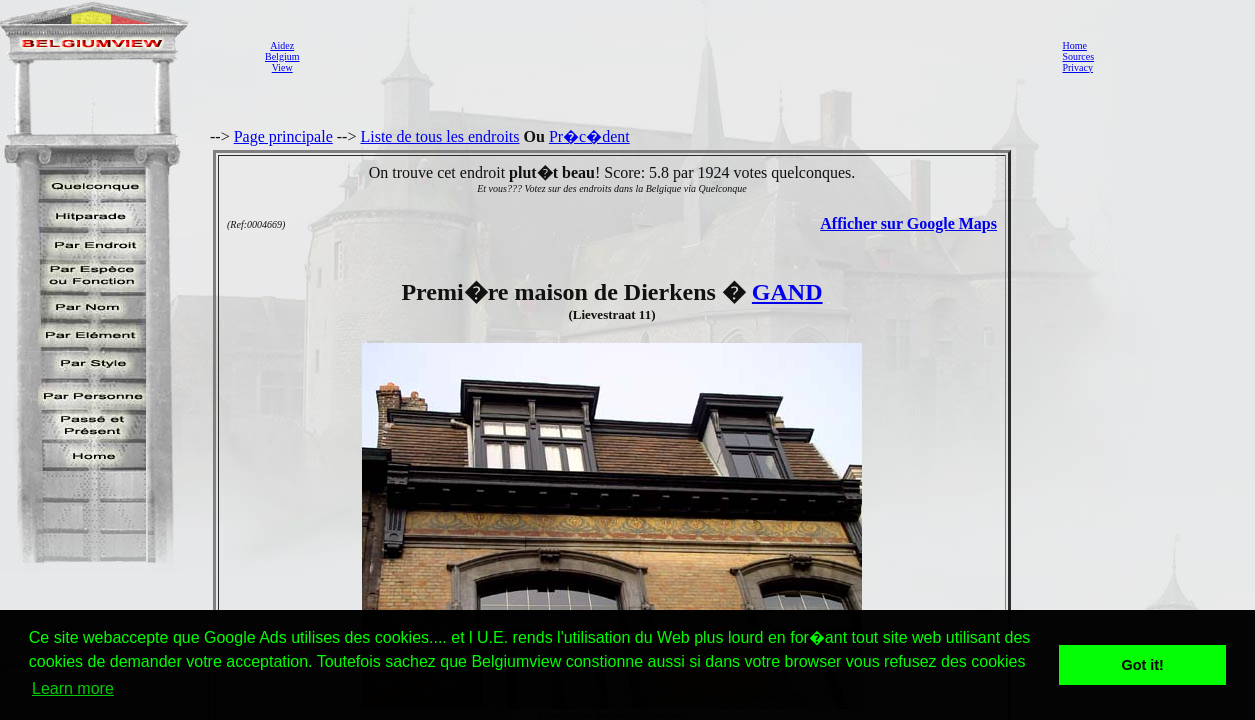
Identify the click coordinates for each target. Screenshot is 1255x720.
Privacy (1077, 67)
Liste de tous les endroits (439, 136)
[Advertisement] (675, 56)
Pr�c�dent (589, 136)
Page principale (283, 136)
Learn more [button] (73, 688)
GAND (787, 292)
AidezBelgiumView (282, 56)
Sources (1078, 56)
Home (1074, 45)
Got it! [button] (1143, 665)
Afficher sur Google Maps (908, 223)
